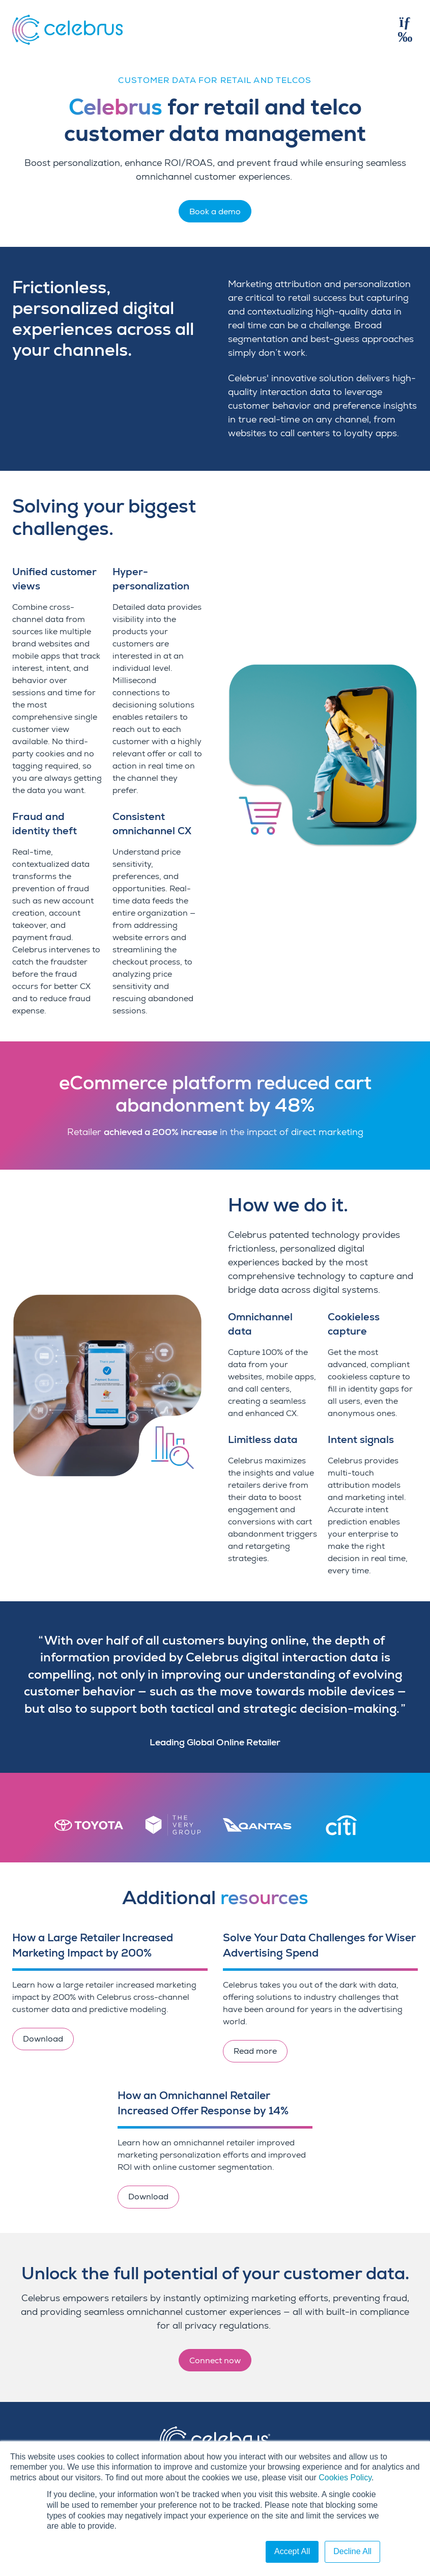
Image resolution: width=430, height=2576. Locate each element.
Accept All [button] (292, 2551)
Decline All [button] (352, 2551)
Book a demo (215, 212)
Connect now (215, 2361)
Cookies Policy (345, 2477)
